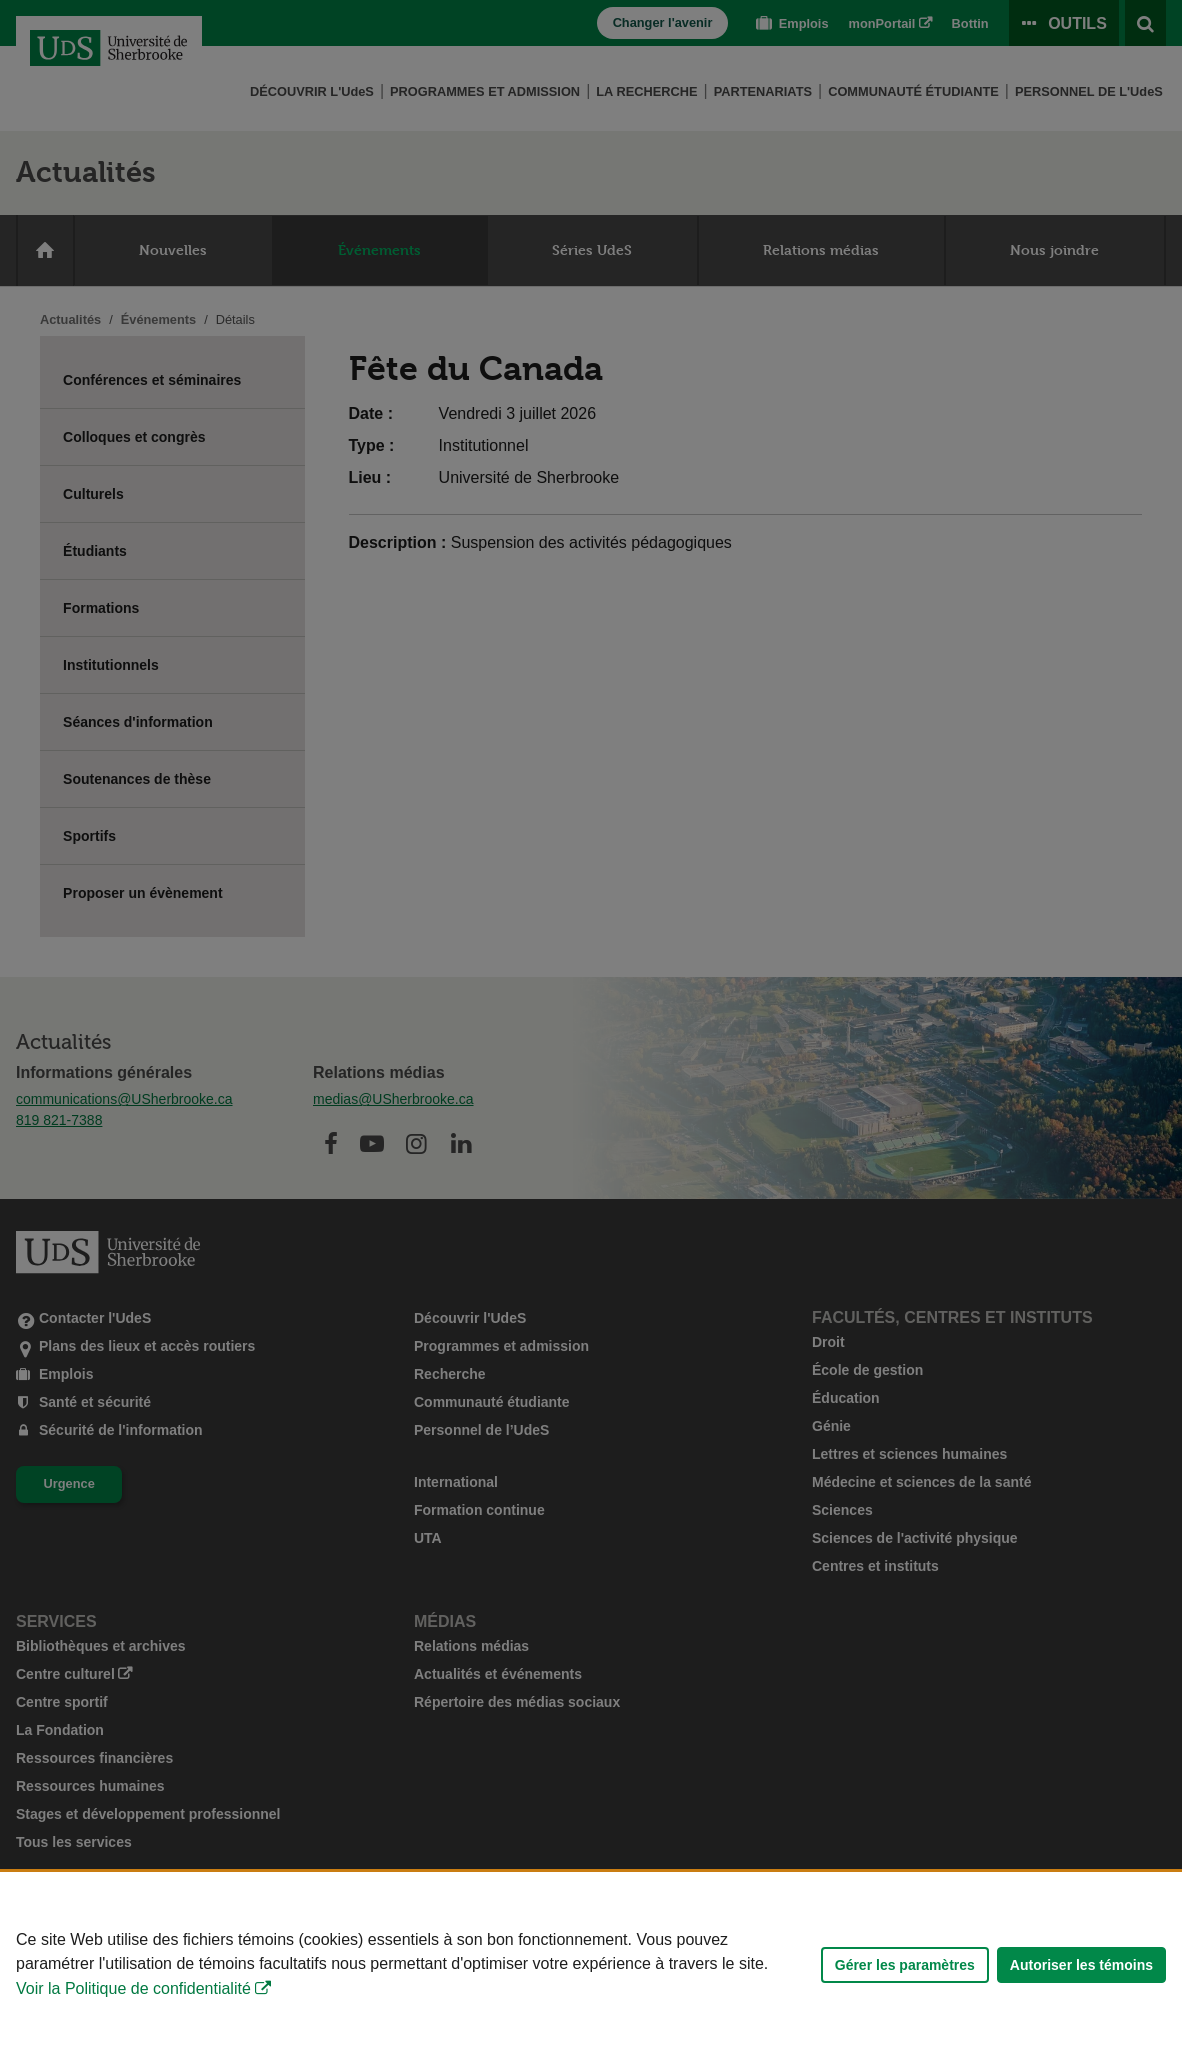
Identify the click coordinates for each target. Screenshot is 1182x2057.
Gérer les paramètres (905, 1965)
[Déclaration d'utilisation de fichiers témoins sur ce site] (591, 1964)
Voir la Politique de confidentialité (133, 1988)
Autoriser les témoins (1081, 1965)
